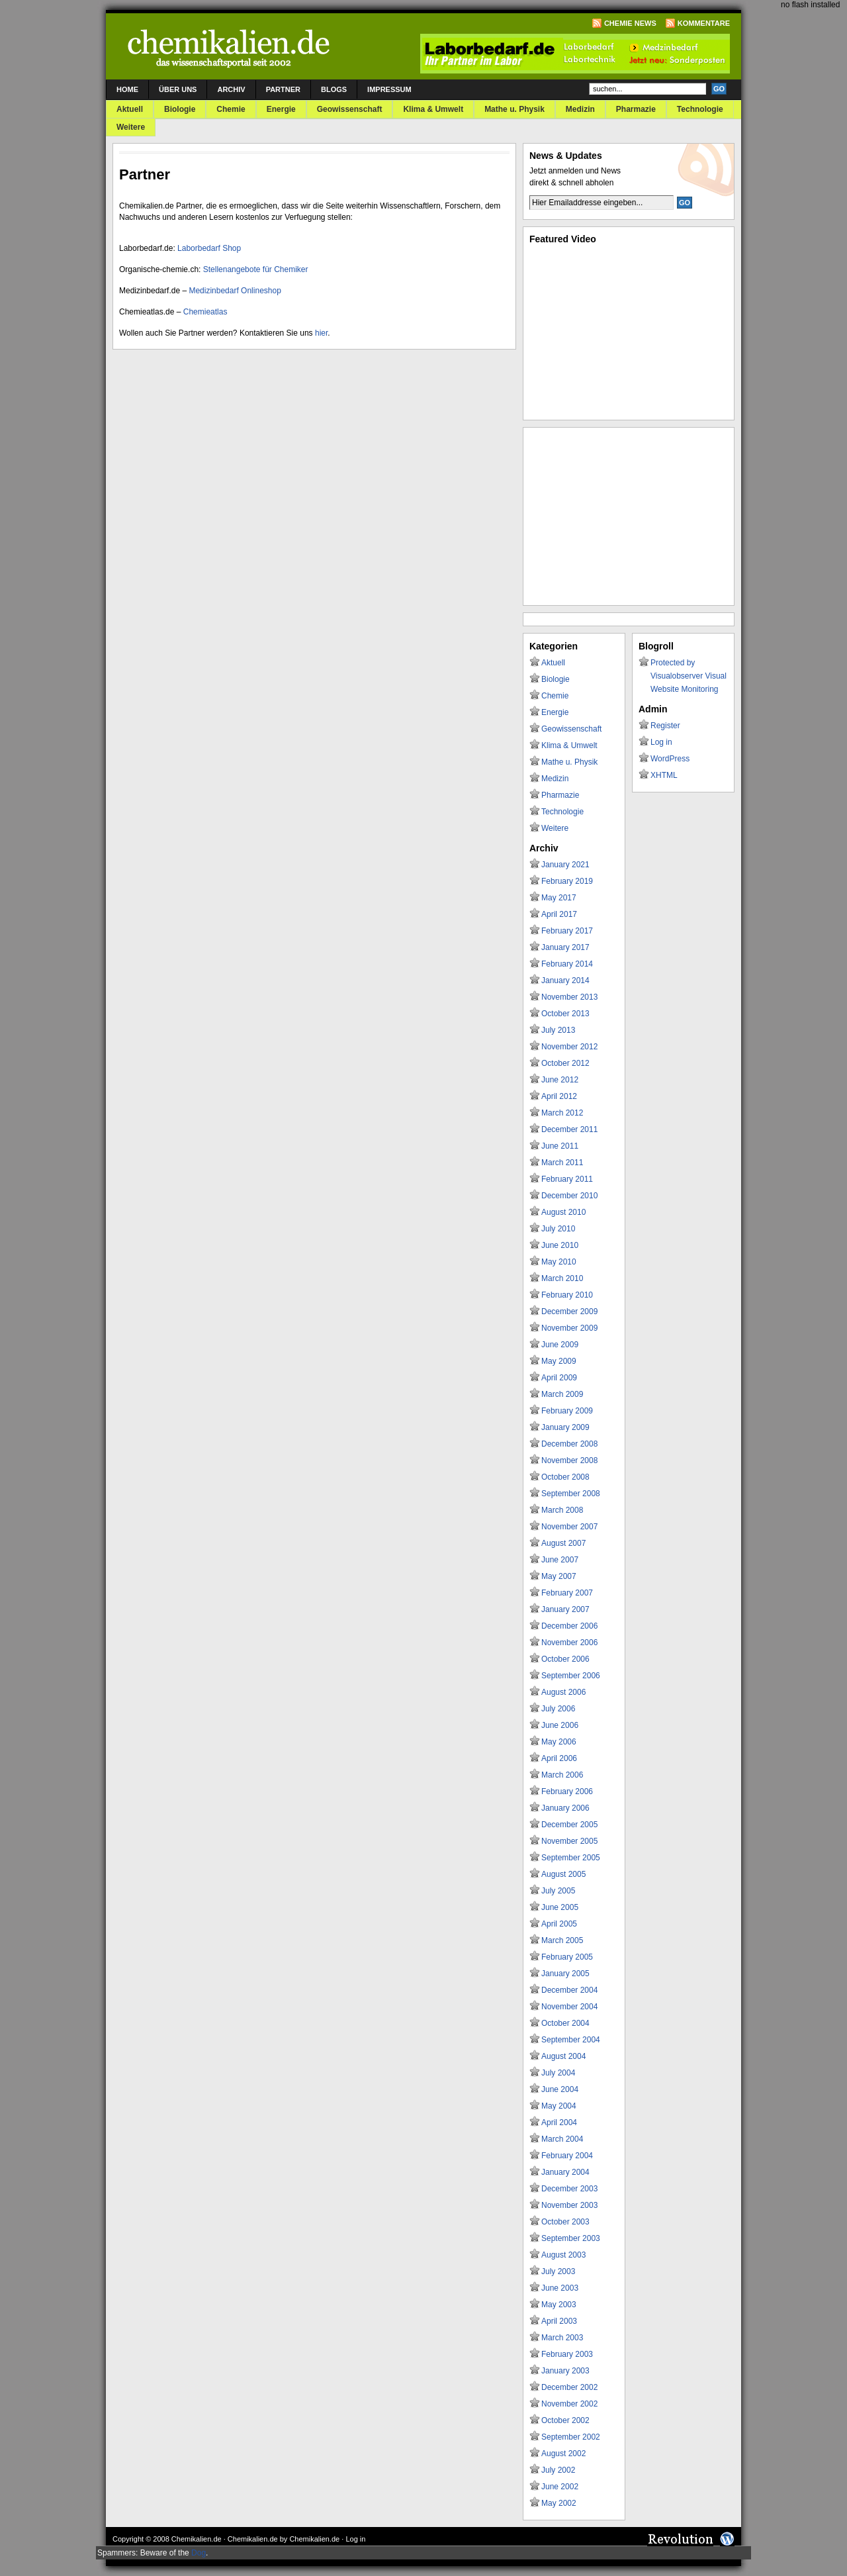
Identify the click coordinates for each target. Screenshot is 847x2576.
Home (127, 89)
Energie (281, 109)
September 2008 (570, 1493)
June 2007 (559, 1559)
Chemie (230, 109)
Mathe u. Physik (514, 109)
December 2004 (569, 1990)
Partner (283, 89)
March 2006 (562, 1775)
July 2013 (558, 1030)
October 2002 (565, 2420)
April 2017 (559, 914)
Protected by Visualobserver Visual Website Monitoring (688, 676)
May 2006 (558, 1741)
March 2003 (562, 2337)
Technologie (700, 109)
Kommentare (704, 23)
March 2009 (562, 1394)
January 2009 (565, 1427)
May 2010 (558, 1261)
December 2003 (569, 2188)
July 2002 (558, 2470)
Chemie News (630, 23)
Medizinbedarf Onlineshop (235, 290)
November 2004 (569, 2006)
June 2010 (559, 1245)
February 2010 (567, 1295)
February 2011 (567, 1179)
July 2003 (558, 2271)
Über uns (178, 89)
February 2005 (567, 1957)
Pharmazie (636, 109)
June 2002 (559, 2486)
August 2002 (563, 2453)
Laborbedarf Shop (209, 248)
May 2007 (558, 1576)
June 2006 (559, 1725)
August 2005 (563, 1874)
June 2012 (559, 1079)
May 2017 (558, 897)
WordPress (670, 758)
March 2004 (562, 2139)
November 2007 (569, 1526)
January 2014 (565, 980)
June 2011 (559, 1146)
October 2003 (565, 2221)
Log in (661, 742)
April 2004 (559, 2122)
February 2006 (567, 1791)
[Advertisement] (628, 516)
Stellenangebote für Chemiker (255, 269)
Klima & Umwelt (433, 109)
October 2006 (565, 1659)
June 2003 (559, 2288)
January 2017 (565, 947)
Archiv (231, 89)
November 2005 (569, 1841)
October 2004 (565, 2023)
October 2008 (565, 1477)
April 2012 (559, 1096)
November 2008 (569, 1460)
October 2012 (565, 1063)
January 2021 (565, 864)
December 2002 (569, 2387)
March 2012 (562, 1113)
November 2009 (569, 1328)
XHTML (664, 775)
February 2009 (567, 1410)
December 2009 (569, 1311)
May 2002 (558, 2503)
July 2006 (558, 1708)
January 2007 (565, 1609)
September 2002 (570, 2437)
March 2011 (562, 1162)
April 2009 (559, 1377)
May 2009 (558, 1361)
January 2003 (565, 2370)
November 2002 (569, 2404)
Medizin (580, 109)
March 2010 (562, 1278)
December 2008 (569, 1444)
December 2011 (569, 1129)
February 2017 (567, 930)
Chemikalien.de (196, 2539)
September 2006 (570, 1675)
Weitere (130, 127)
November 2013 (569, 997)
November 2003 (569, 2205)
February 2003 (567, 2354)
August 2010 (563, 1212)
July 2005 (558, 1890)
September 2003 (570, 2238)
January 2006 (565, 1808)
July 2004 (558, 2072)
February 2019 (567, 881)
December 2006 (569, 1626)
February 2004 (567, 2155)
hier (321, 333)
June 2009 (559, 1344)
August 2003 (563, 2255)
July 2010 (558, 1228)
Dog (198, 2552)
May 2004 (558, 2106)
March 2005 (562, 1940)
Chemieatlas (205, 311)
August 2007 (563, 1543)
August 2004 (563, 2056)
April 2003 (559, 2321)
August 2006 (563, 1692)
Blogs (334, 89)
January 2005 (565, 1973)
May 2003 (558, 2304)
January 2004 (565, 2172)
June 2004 (559, 2089)
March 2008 (562, 1510)
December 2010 (569, 1195)
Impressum (389, 89)
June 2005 (559, 1907)
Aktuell (129, 109)
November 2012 (569, 1046)
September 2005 (570, 1857)
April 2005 (559, 1924)
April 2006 (559, 1758)
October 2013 (565, 1013)
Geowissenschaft (349, 109)
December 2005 (569, 1824)
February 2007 (567, 1593)
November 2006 (569, 1642)
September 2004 (570, 2039)
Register (665, 725)
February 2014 (567, 964)
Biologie (179, 109)
